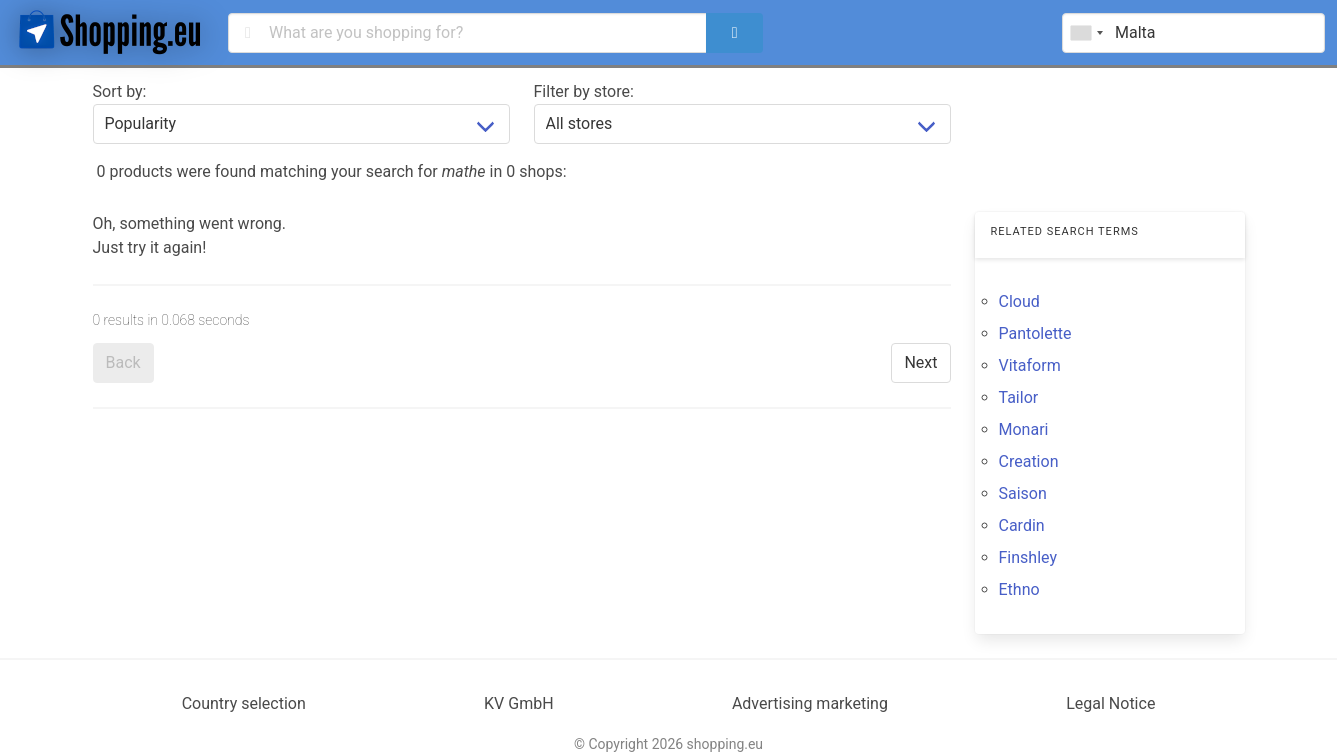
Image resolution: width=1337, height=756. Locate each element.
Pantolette (1035, 333)
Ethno (1019, 589)
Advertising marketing (810, 703)
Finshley (1028, 557)
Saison (1023, 493)
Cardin (1022, 525)
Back (123, 362)
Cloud (1019, 301)
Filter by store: (584, 91)
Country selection (244, 703)
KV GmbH (519, 703)
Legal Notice (1110, 703)
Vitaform (1030, 365)
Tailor (1019, 397)
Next (920, 362)
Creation (1029, 461)
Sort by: (120, 91)
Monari (1024, 429)
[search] (734, 33)
